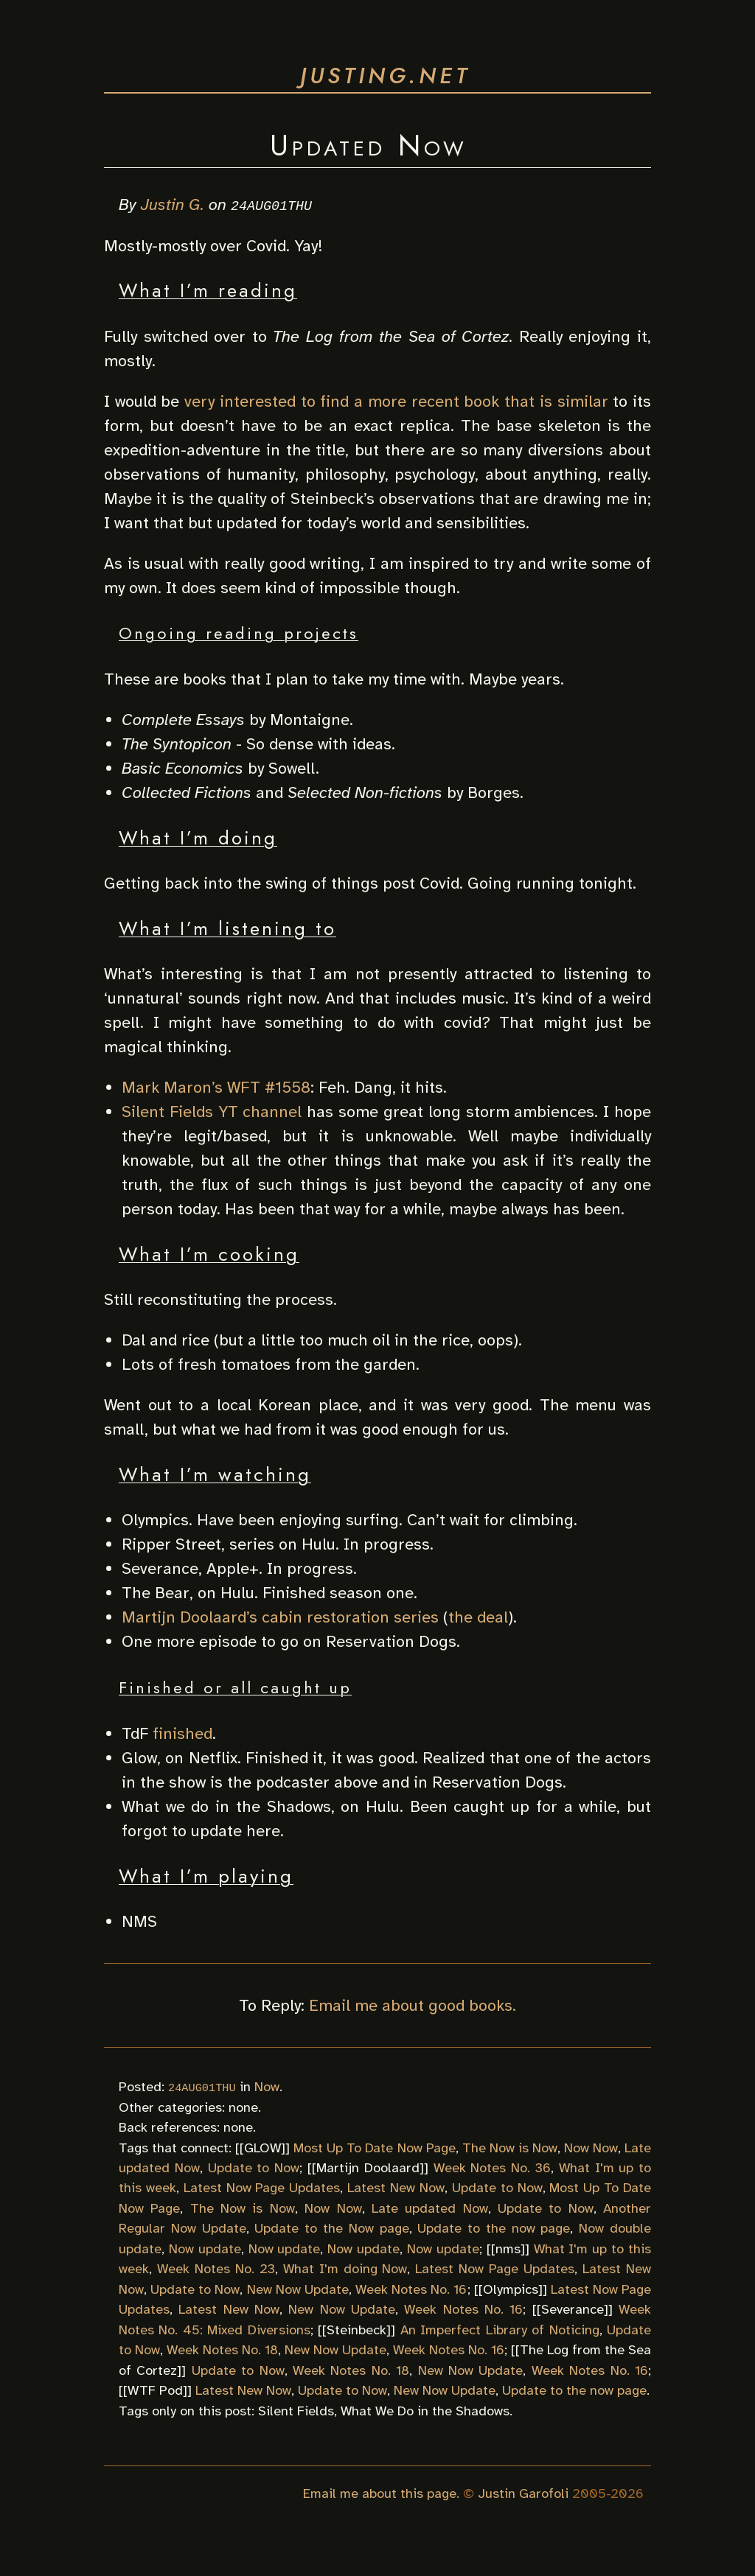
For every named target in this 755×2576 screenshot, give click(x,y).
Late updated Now (430, 2207)
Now (266, 2087)
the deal (478, 1617)
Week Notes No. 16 (411, 2289)
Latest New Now (396, 2188)
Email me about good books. (412, 2005)
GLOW (262, 2147)
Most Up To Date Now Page (374, 2147)
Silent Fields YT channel (212, 1111)
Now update (205, 2248)
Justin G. (172, 204)
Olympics (510, 2289)
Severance (572, 2309)
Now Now (591, 2147)
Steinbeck (356, 2329)
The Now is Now (509, 2147)
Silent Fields (296, 2410)
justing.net (385, 75)
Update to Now (254, 2168)
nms (508, 2248)
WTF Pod (155, 2390)
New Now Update (298, 2289)
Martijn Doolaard (368, 2168)
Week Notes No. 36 (492, 2168)
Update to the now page (493, 2228)
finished (182, 1733)
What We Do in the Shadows (425, 2410)
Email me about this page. (381, 2493)
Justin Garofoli (523, 2493)
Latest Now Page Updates (262, 2188)
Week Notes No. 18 (222, 2350)
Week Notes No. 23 (216, 2269)
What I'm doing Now (345, 2269)
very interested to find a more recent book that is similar (396, 400)
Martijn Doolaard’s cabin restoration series (280, 1617)
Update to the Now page (331, 2228)
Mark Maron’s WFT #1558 (216, 1087)
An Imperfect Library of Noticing (499, 2329)
